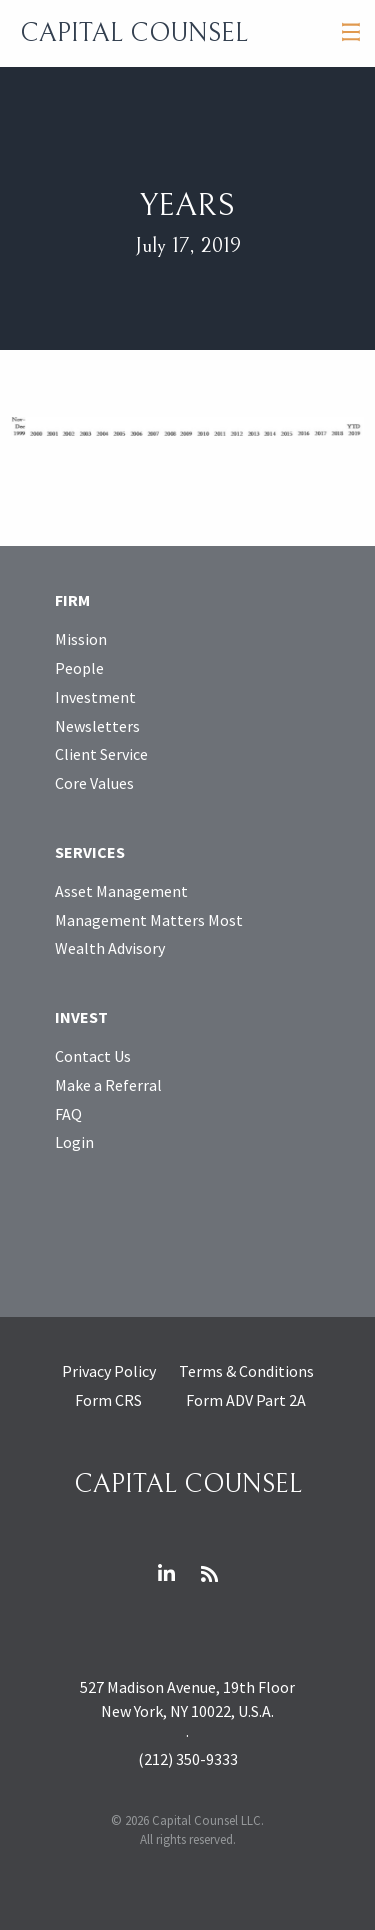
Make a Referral (108, 1085)
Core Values (94, 783)
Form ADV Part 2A (246, 1400)
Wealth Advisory (110, 948)
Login (74, 1142)
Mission (81, 639)
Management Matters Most (149, 920)
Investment (95, 697)
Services (90, 852)
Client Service (101, 754)
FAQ (68, 1114)
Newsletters (97, 726)
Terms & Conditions (246, 1371)
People (79, 668)
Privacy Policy (109, 1371)
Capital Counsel (134, 33)
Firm (72, 600)
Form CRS (108, 1400)
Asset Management (121, 891)
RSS (209, 1574)
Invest (81, 1017)
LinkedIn (166, 1574)
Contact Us (93, 1056)
